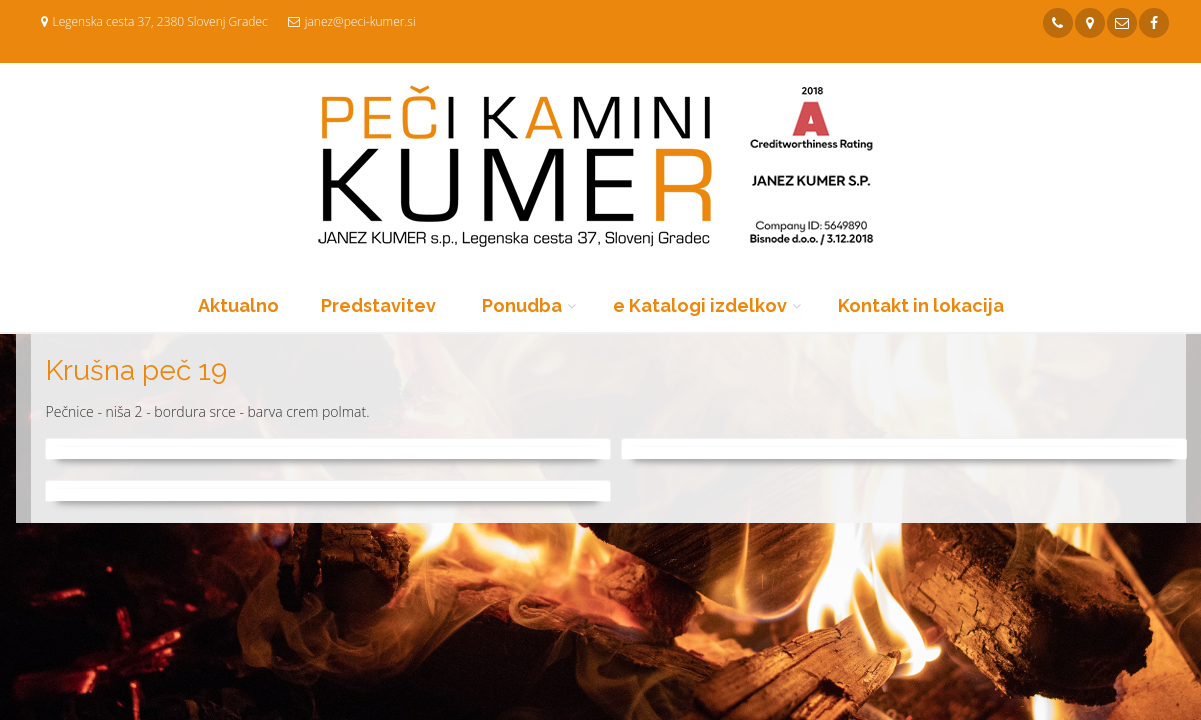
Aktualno (238, 305)
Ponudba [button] (522, 305)
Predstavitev (378, 305)
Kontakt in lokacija (921, 305)
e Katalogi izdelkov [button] (700, 305)
